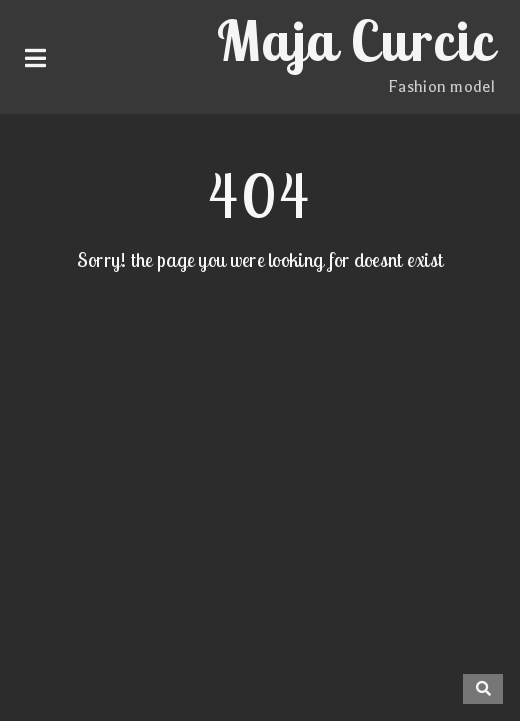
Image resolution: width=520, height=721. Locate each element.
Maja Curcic (356, 40)
